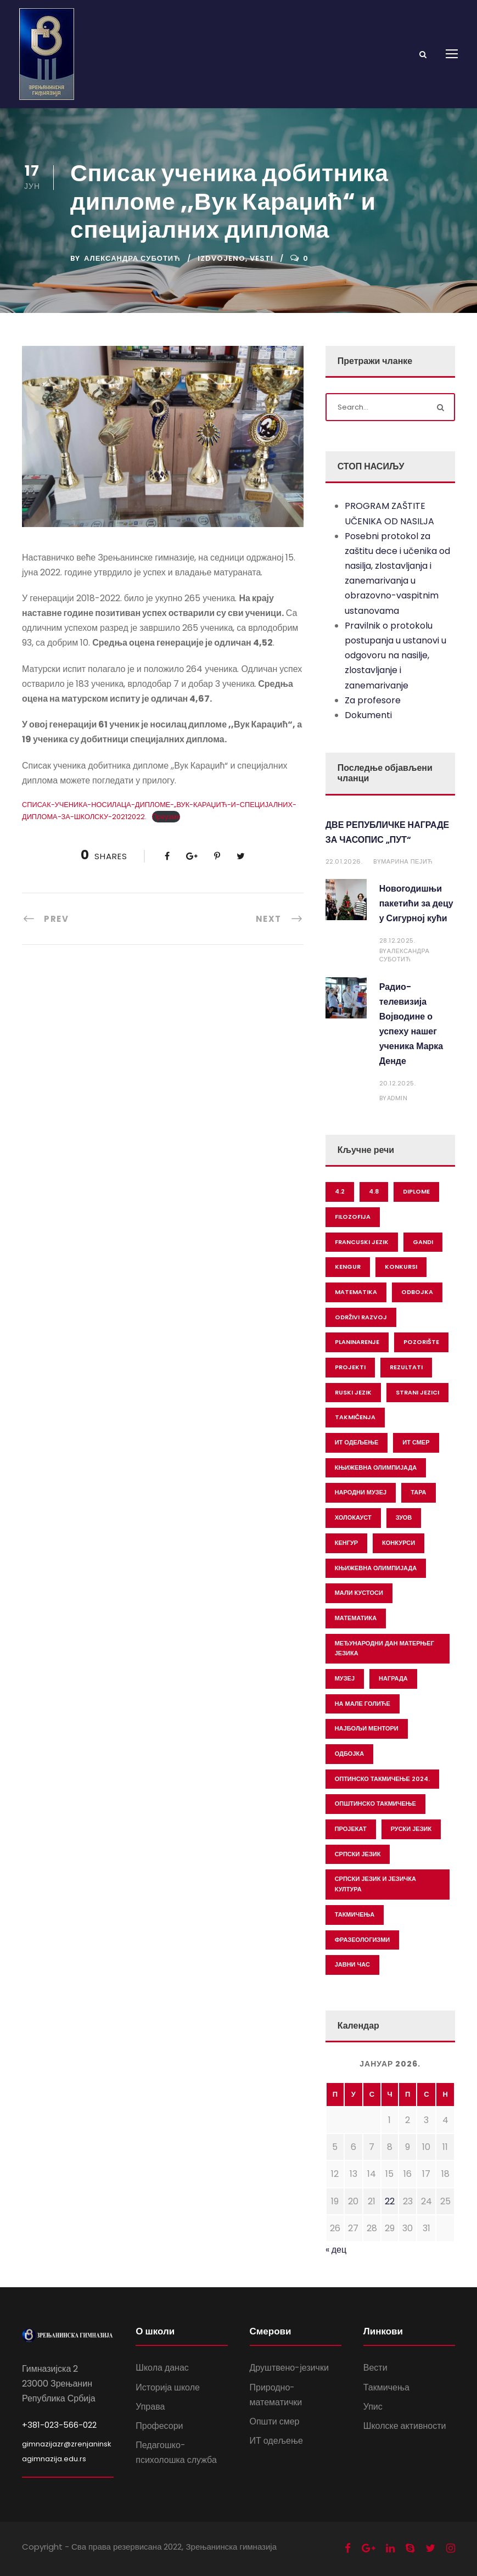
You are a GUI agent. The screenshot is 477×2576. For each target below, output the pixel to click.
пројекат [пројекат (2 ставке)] (351, 1828)
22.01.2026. (344, 861)
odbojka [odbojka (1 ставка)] (417, 1291)
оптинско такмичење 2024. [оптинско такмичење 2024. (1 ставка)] (382, 1778)
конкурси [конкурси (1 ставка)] (398, 1542)
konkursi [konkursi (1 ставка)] (401, 1266)
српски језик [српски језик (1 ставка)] (358, 1854)
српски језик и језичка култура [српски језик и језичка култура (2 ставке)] (375, 1884)
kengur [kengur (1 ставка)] (348, 1266)
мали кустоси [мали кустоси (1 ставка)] (359, 1592)
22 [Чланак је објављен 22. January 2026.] (390, 2201)
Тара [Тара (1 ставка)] (418, 1492)
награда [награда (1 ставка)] (393, 1678)
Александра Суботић (132, 258)
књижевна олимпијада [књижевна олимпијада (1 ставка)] (376, 1568)
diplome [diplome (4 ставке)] (416, 1191)
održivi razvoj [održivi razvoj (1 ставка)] (361, 1317)
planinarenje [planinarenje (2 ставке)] (357, 1341)
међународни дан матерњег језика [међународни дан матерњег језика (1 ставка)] (384, 1648)
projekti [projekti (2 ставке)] (350, 1367)
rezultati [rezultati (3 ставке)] (406, 1367)
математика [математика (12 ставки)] (356, 1618)
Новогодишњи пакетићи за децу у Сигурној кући (416, 903)
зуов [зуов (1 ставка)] (404, 1517)
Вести (375, 2367)
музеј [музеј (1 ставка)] (345, 1678)
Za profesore (373, 700)
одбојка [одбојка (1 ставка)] (349, 1753)
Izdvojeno (221, 258)
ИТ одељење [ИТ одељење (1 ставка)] (357, 1442)
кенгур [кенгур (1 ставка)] (346, 1542)
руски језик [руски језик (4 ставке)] (411, 1828)
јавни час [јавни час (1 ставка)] (352, 1964)
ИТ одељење (276, 2440)
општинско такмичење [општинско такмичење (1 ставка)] (375, 1803)
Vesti (261, 258)
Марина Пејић (407, 861)
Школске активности (404, 2426)
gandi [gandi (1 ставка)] (423, 1241)
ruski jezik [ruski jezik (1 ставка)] (353, 1392)
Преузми (166, 816)
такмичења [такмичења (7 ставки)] (354, 1914)
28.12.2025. (397, 940)
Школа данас (162, 2367)
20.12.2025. (397, 1083)
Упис (373, 2406)
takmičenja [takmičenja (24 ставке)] (355, 1417)
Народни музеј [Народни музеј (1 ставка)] (361, 1492)
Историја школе (168, 2387)
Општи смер (275, 2421)
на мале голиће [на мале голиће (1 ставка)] (362, 1703)
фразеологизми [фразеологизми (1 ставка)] (362, 1939)
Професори (159, 2426)
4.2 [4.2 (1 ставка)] (340, 1191)
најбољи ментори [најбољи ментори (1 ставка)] (367, 1728)
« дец (336, 2249)
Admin (397, 1098)
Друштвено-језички (289, 2367)
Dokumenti (368, 715)
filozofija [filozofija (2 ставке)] (353, 1216)
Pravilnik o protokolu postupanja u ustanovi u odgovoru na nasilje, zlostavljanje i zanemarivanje (395, 655)
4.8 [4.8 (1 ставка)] (374, 1191)
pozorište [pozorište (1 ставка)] (421, 1341)
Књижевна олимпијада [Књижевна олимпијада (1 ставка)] (376, 1467)
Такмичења (386, 2387)
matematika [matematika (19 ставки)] (356, 1291)
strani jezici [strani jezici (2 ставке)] (417, 1392)
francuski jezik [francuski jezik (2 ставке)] (362, 1241)
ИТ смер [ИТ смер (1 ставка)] (415, 1442)
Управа (150, 2406)
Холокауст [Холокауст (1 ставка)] (353, 1517)
